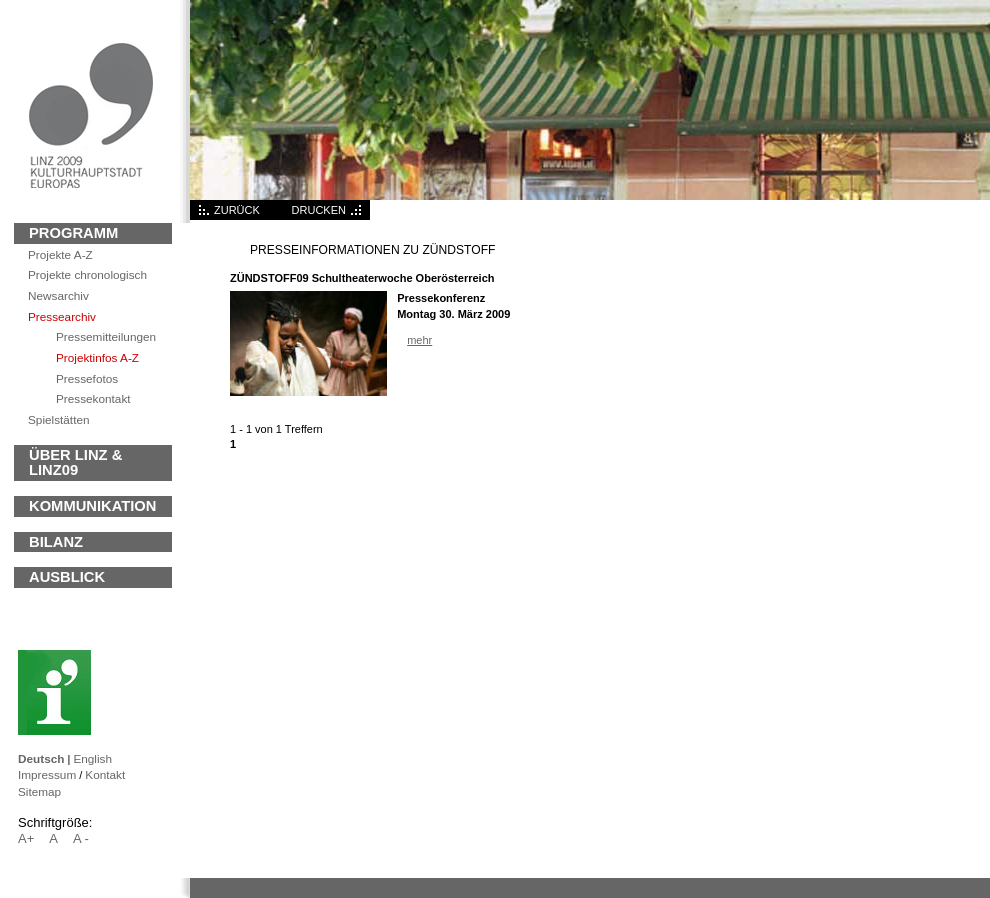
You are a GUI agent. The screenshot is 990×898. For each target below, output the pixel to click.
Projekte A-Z (60, 254)
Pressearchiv (62, 316)
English (92, 758)
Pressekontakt (93, 398)
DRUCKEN (319, 210)
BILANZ (56, 542)
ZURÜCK (237, 210)
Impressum (47, 774)
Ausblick (67, 577)
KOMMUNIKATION (92, 506)
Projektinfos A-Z (97, 357)
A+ (26, 838)
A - (81, 838)
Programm (73, 233)
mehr (419, 340)
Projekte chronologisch (87, 274)
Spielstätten (58, 419)
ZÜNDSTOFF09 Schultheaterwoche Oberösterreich (362, 278)
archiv (58, 295)
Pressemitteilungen (106, 336)
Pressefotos (87, 378)
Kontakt (105, 774)
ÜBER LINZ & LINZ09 (75, 463)
